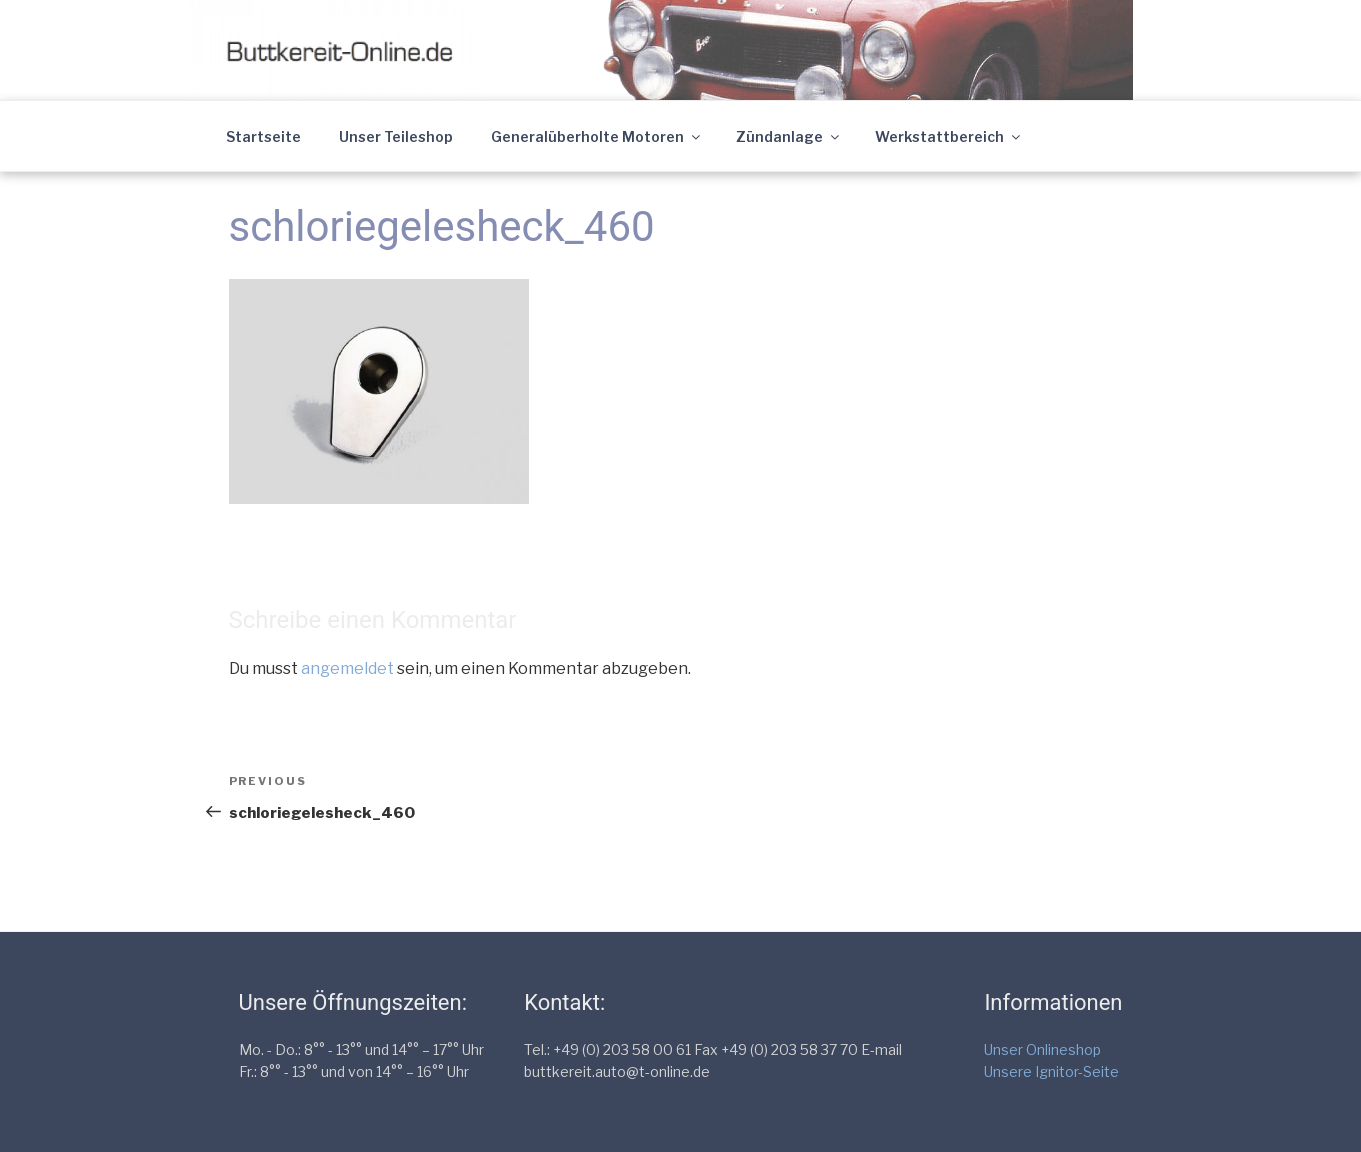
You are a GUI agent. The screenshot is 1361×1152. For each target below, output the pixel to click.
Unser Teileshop (396, 136)
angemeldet (347, 668)
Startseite (263, 136)
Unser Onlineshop (1042, 1049)
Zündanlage (789, 136)
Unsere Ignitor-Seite (1051, 1071)
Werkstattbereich (949, 136)
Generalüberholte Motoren (597, 136)
